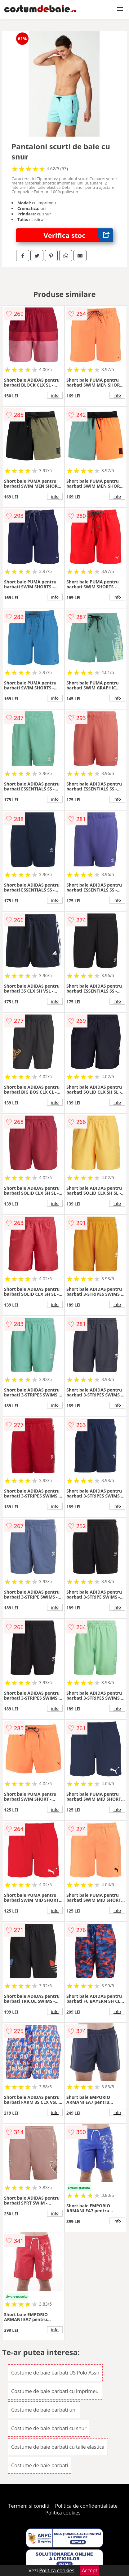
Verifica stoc (78, 235)
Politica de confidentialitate (86, 2505)
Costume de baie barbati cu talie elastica (58, 2446)
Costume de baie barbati (39, 2465)
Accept (89, 2570)
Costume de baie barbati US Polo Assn (55, 2372)
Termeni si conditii (29, 2505)
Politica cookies (63, 2512)
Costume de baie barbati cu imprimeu (55, 2391)
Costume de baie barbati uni (44, 2409)
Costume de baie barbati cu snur (49, 2428)
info (55, 395)
